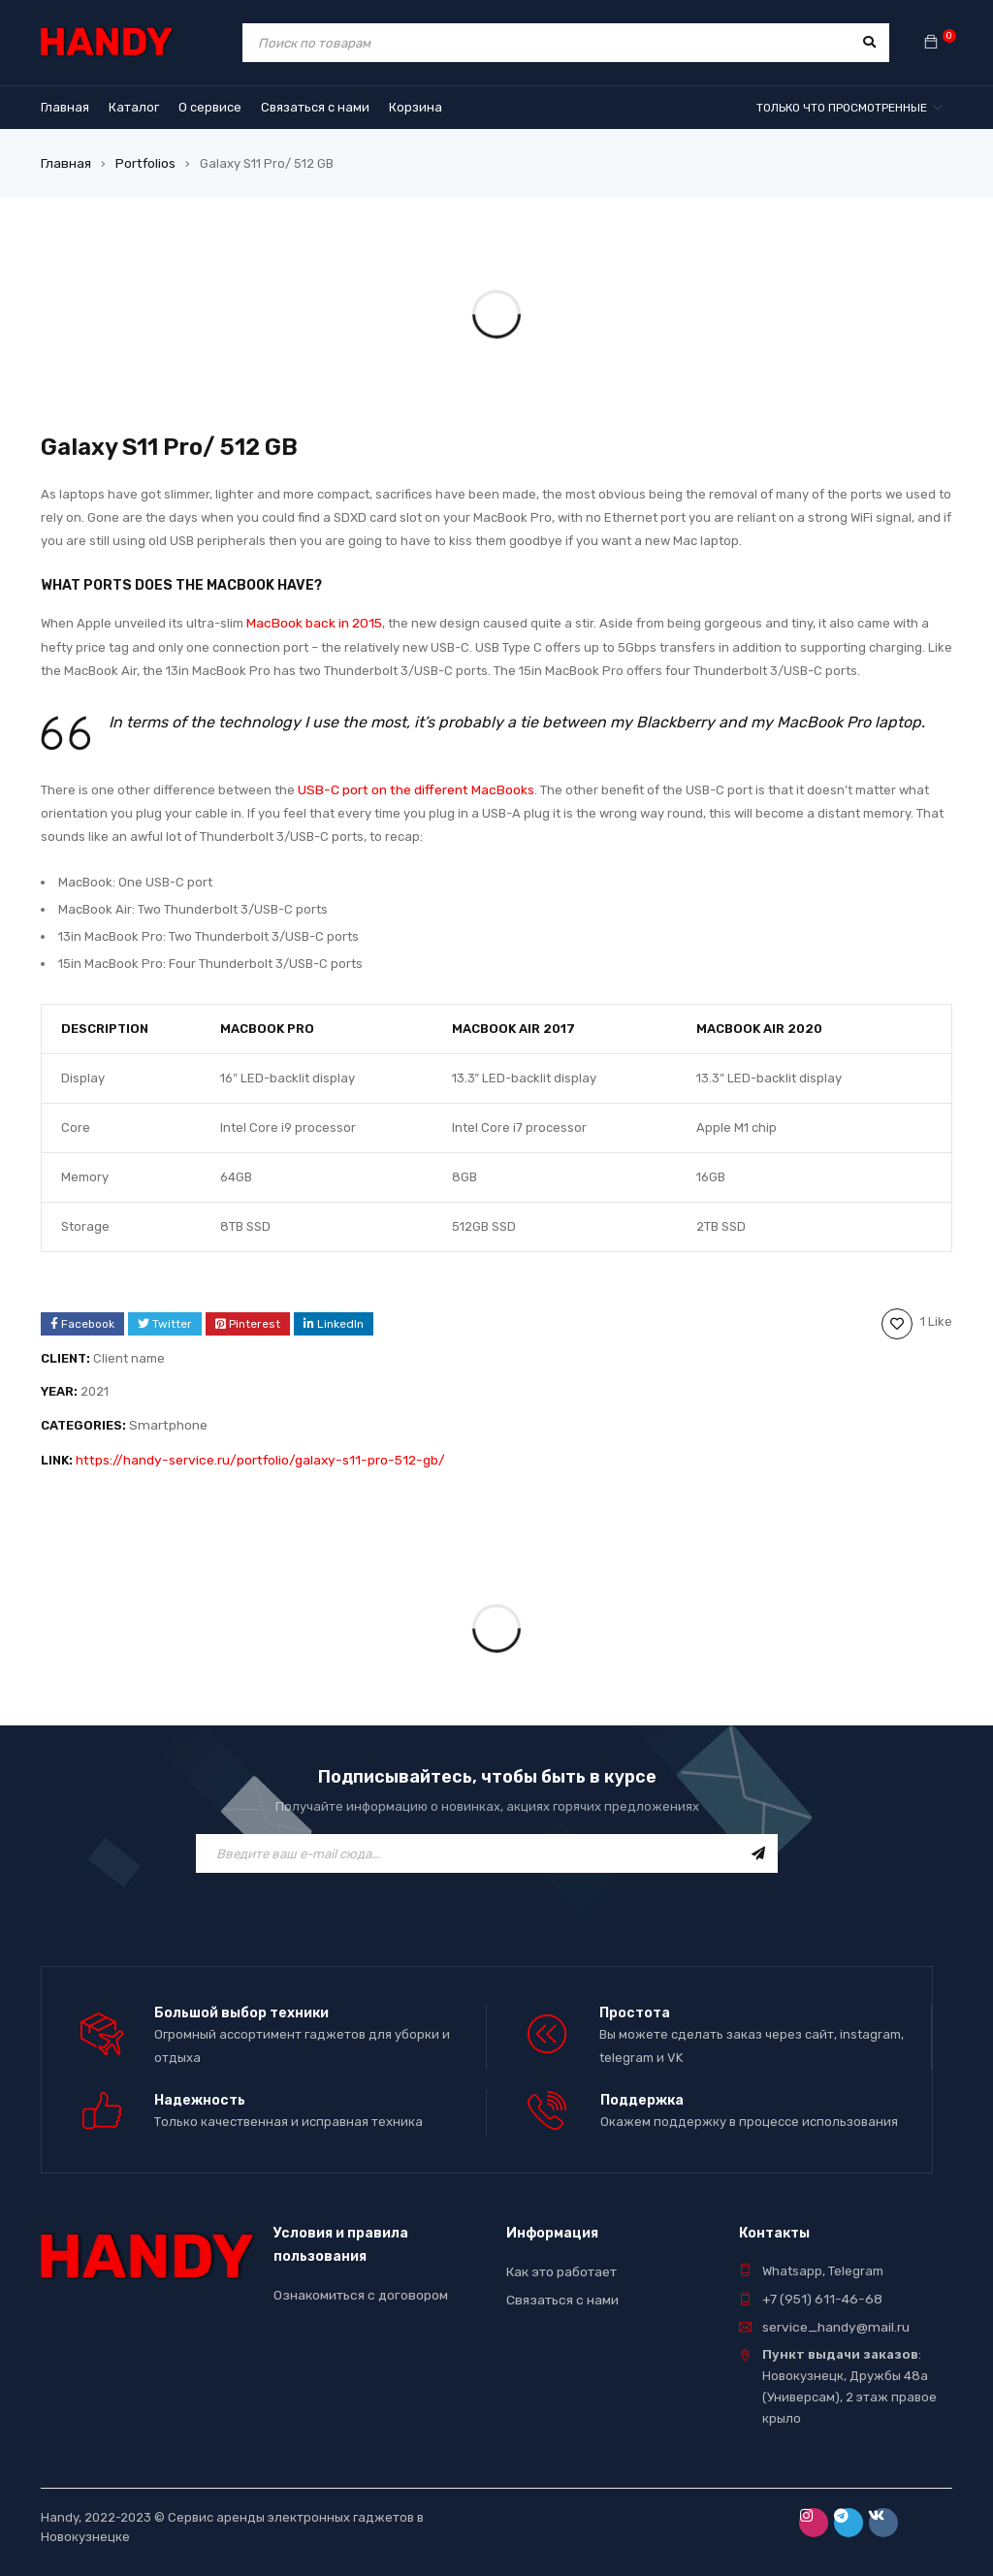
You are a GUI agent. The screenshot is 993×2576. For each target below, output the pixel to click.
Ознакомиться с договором (358, 2282)
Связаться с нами (560, 2286)
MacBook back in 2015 (311, 621)
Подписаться (758, 1845)
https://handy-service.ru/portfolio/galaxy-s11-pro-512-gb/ (251, 1453)
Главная (65, 162)
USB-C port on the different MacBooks (412, 786)
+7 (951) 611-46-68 (818, 2286)
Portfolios (143, 162)
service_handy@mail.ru (833, 2313)
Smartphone (166, 1420)
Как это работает (561, 2259)
